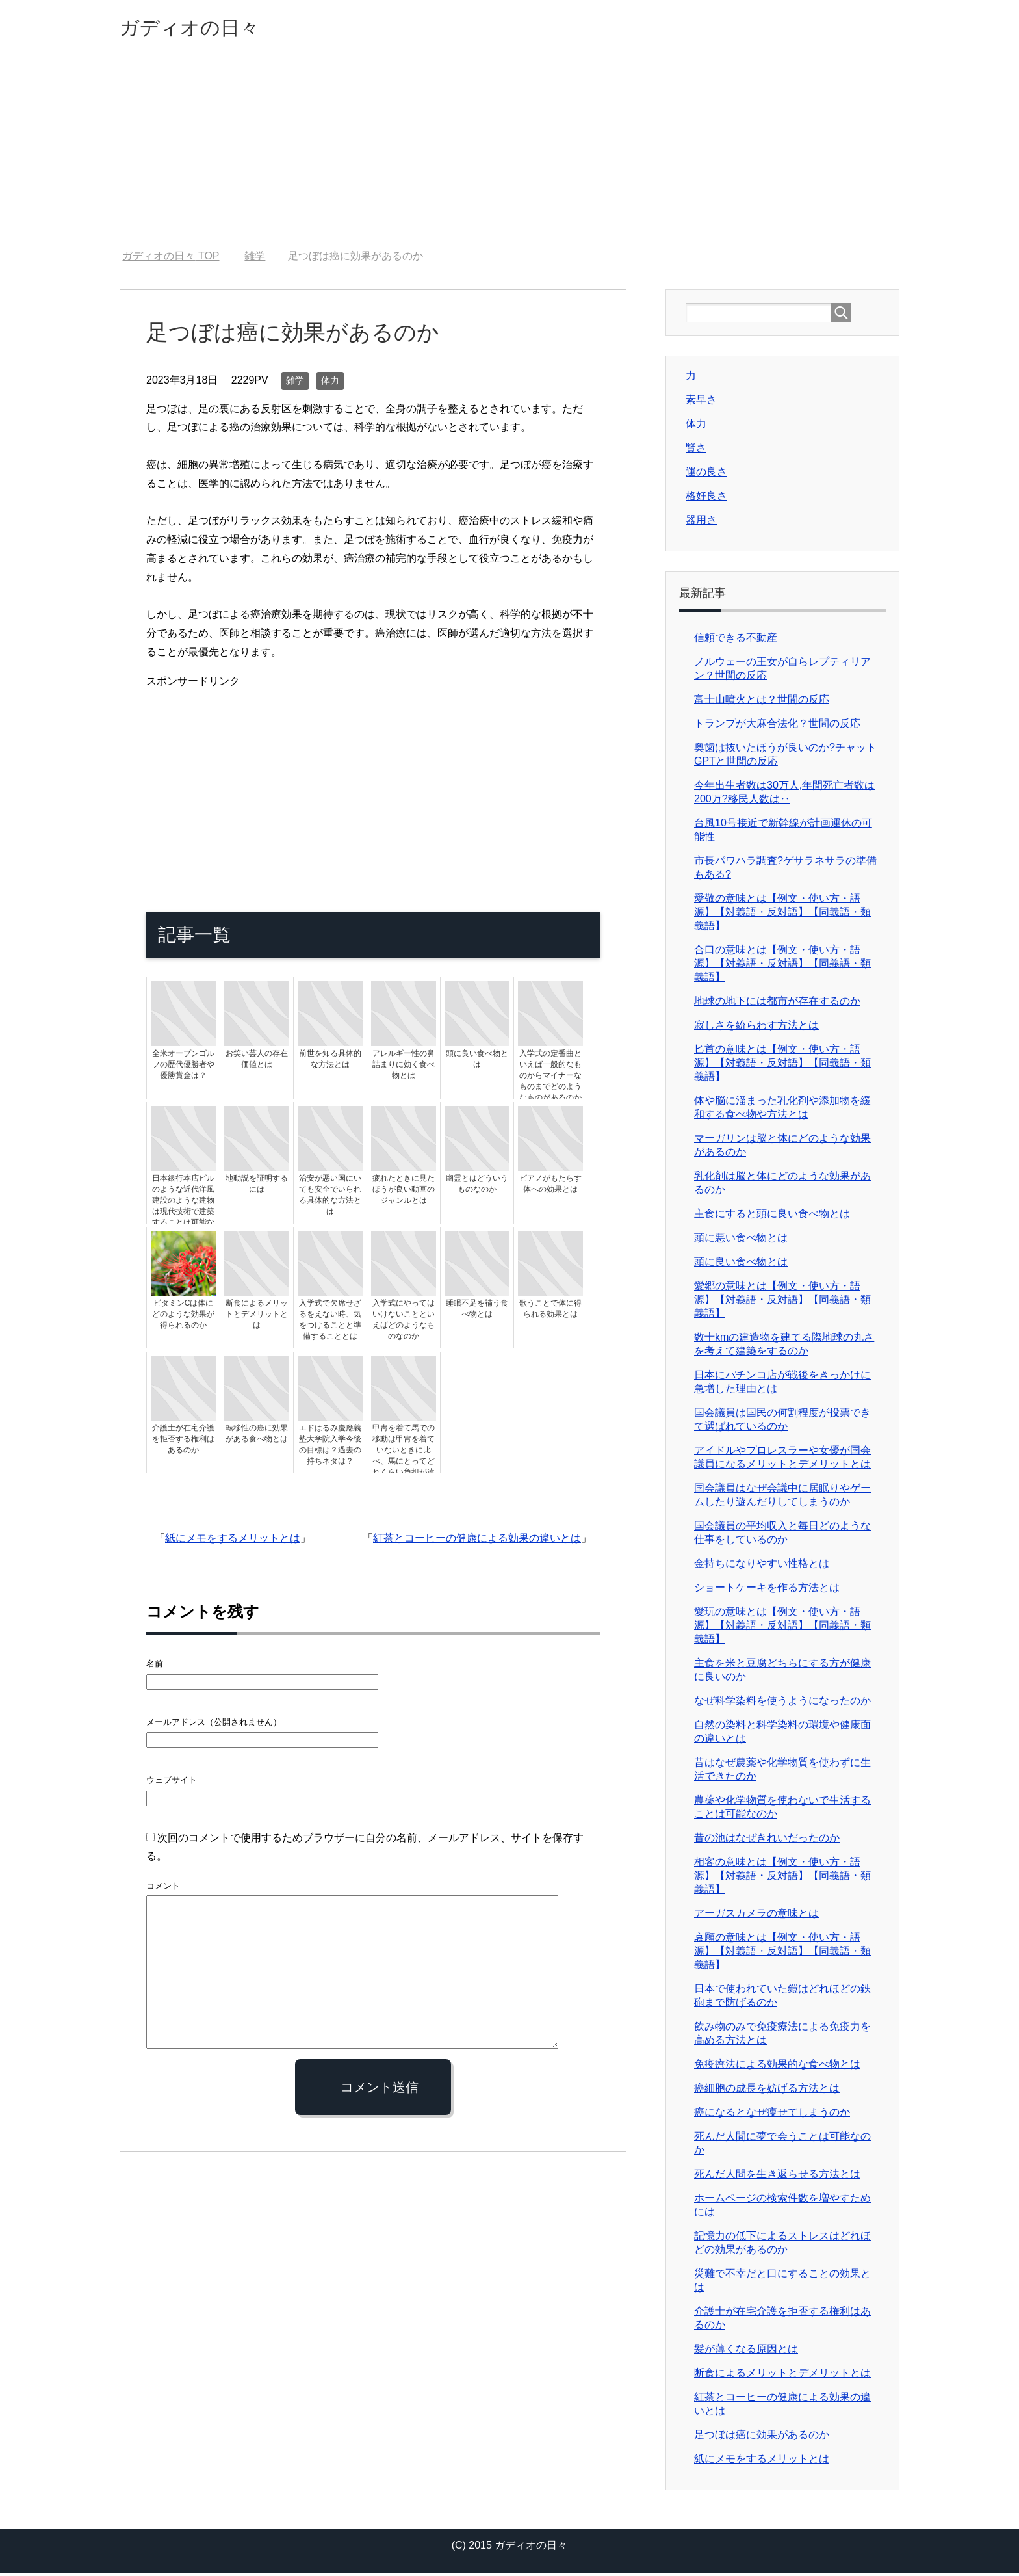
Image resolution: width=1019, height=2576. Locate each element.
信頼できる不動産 (735, 640)
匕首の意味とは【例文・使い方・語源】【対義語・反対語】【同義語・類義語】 (782, 1066)
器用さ (701, 523)
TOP (170, 259)
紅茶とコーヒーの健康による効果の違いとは (477, 1541)
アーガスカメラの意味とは (756, 1916)
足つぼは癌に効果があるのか (761, 2437)
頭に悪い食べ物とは (741, 1240)
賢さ (696, 450)
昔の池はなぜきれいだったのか (767, 1841)
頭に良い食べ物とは (741, 1264)
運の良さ (706, 474)
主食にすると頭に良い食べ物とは (772, 1216)
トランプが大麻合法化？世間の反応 (777, 726)
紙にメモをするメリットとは (232, 1541)
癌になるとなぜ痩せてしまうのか (772, 2115)
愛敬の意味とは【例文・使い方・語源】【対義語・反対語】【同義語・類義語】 (782, 915)
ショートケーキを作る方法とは (767, 1590)
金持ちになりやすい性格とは (761, 1566)
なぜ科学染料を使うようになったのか (782, 1703)
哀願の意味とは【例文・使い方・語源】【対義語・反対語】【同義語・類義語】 (782, 1954)
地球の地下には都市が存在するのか (777, 1004)
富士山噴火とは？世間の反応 (761, 702)
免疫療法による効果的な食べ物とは (777, 2067)
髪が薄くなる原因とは (746, 2352)
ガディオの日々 (203, 28)
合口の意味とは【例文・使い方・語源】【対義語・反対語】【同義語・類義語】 (782, 966)
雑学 (295, 383)
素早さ (701, 402)
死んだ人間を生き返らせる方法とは (777, 2177)
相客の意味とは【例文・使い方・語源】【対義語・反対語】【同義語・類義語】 (782, 1879)
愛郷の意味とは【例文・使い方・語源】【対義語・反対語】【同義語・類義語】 (782, 1302)
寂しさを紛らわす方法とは (756, 1028)
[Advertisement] (509, 155)
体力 (330, 383)
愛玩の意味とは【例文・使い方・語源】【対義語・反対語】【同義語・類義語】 (782, 1628)
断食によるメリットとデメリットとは (782, 2376)
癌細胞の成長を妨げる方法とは (767, 2091)
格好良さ (706, 499)
